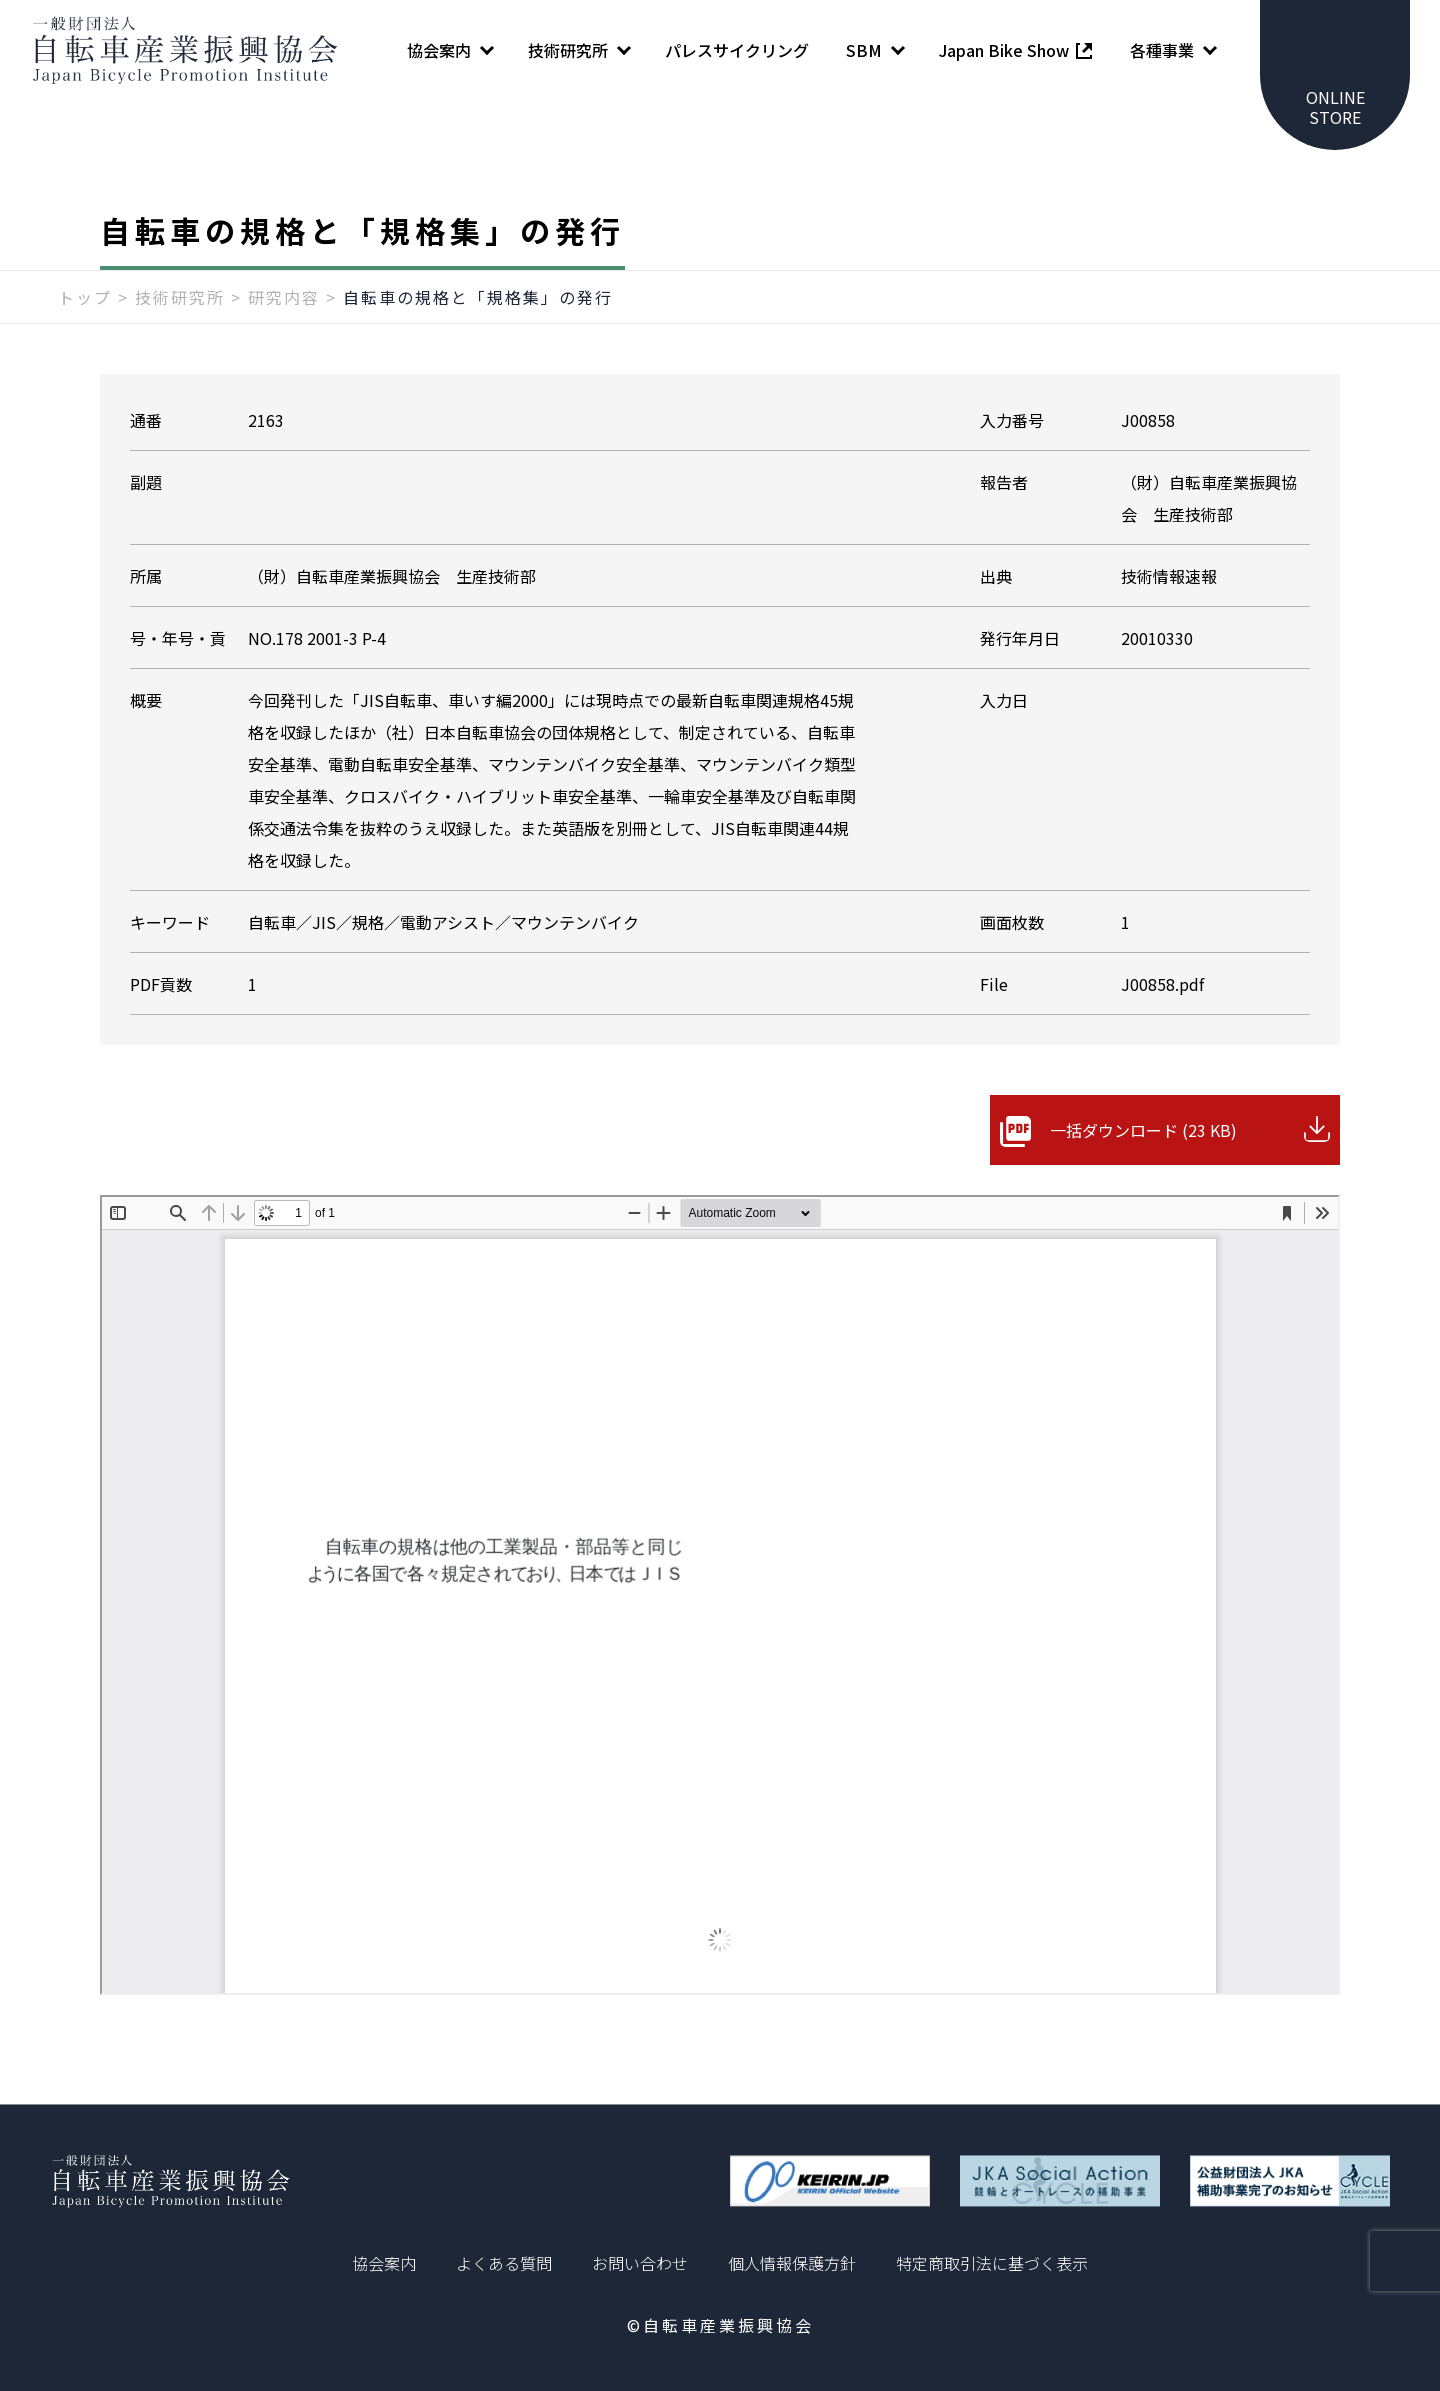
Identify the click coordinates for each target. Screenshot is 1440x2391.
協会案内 (384, 2263)
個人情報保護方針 (792, 2263)
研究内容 (284, 297)
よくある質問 (504, 2263)
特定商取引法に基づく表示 (992, 2263)
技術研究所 (180, 297)
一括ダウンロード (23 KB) (1143, 1130)
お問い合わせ (640, 2263)
